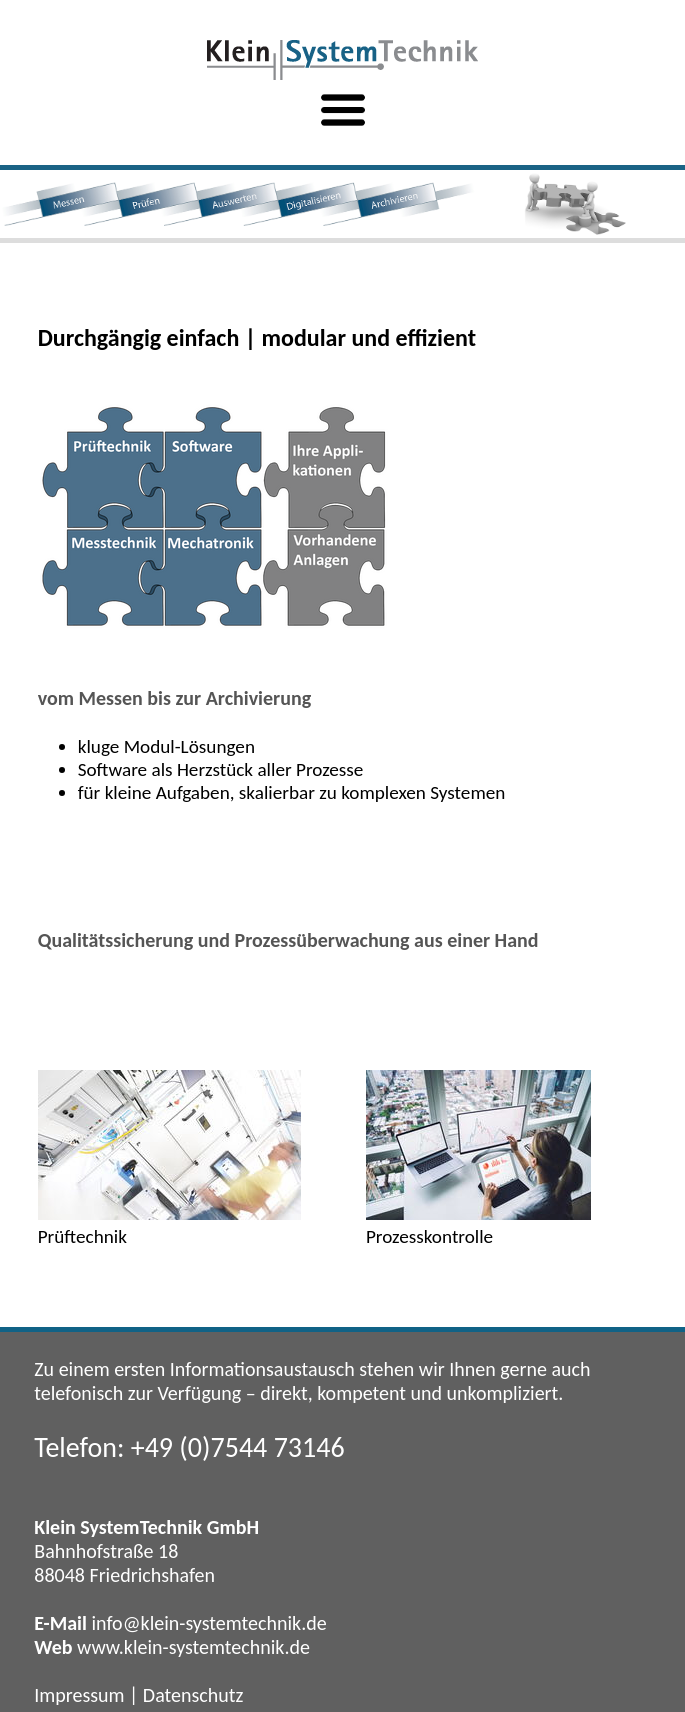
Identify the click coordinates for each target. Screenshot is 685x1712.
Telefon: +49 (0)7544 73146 (189, 1447)
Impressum (79, 1695)
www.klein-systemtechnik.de (193, 1647)
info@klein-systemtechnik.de (208, 1623)
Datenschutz (193, 1695)
